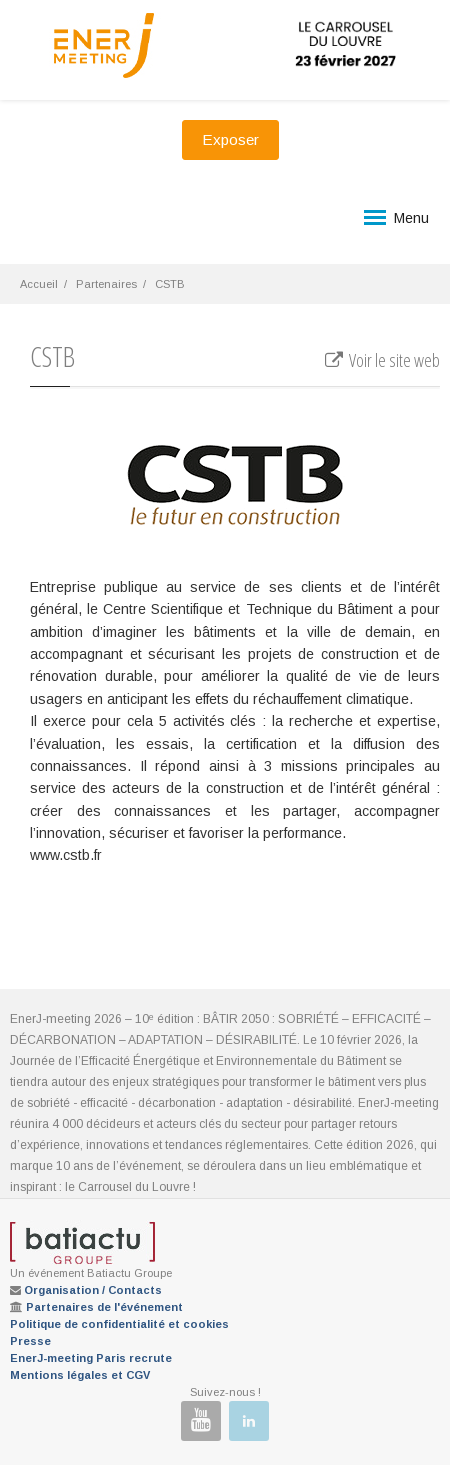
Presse (30, 1341)
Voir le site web (381, 360)
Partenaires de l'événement (104, 1307)
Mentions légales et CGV (80, 1375)
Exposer (230, 139)
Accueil (39, 284)
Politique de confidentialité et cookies (119, 1324)
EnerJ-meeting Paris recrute (91, 1358)
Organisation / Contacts (93, 1290)
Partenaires (106, 284)
